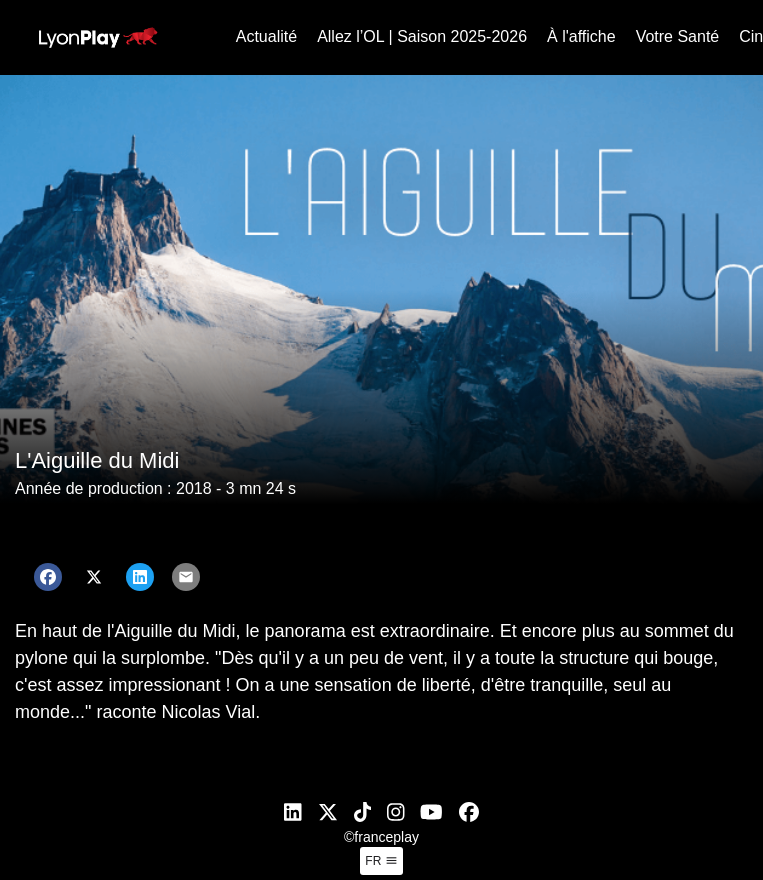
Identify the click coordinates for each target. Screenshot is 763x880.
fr (381, 861)
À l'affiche (581, 36)
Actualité (266, 36)
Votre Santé (678, 36)
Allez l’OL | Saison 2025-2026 (422, 36)
